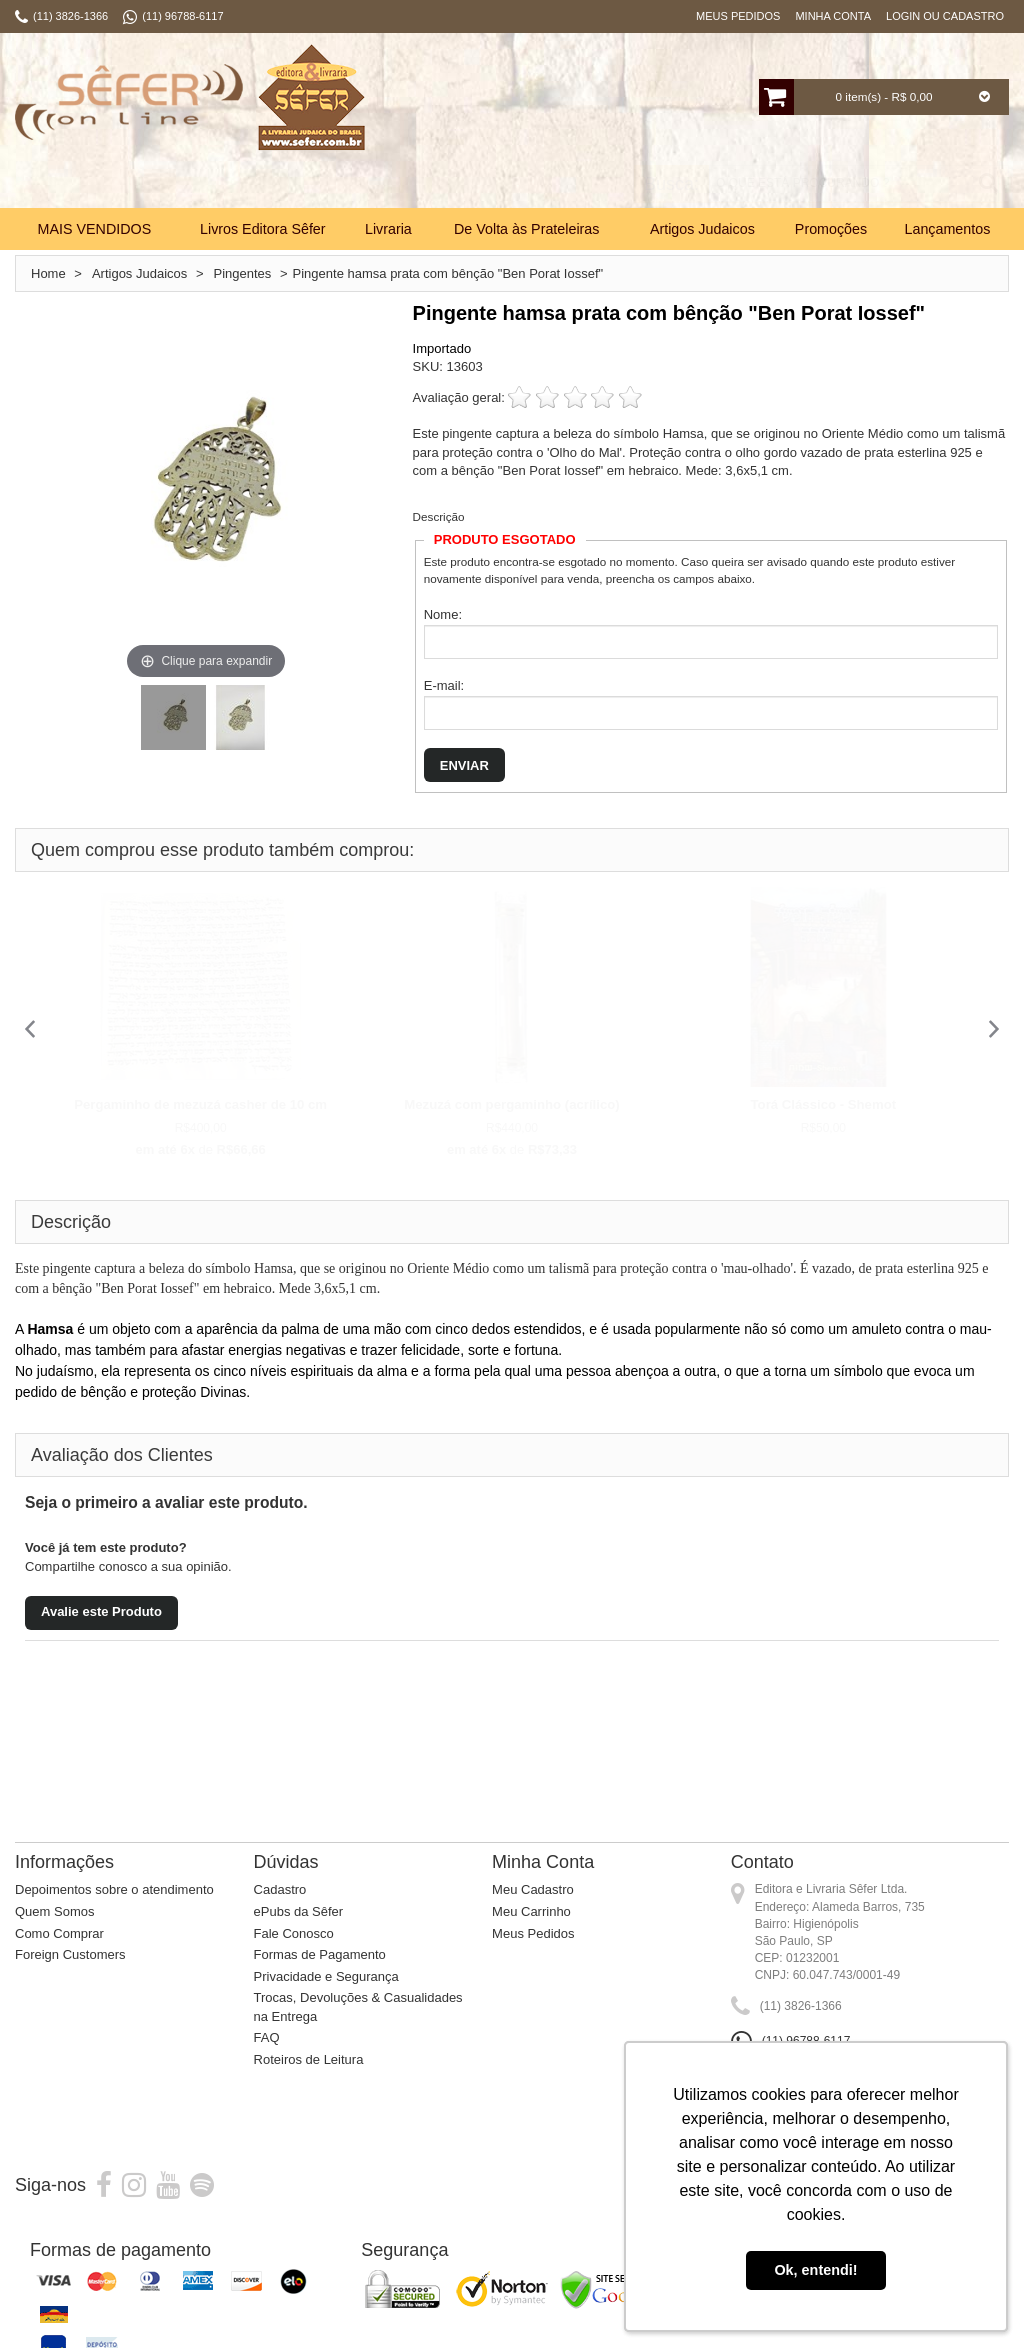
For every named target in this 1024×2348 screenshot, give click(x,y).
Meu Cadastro (533, 1895)
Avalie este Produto (101, 1617)
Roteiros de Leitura (309, 2065)
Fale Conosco (294, 1938)
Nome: (443, 620)
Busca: (671, 190)
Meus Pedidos (738, 16)
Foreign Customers (70, 1960)
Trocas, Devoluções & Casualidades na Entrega (358, 2013)
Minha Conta (833, 16)
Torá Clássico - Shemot (824, 1110)
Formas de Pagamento (320, 1960)
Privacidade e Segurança (326, 1981)
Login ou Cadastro (945, 16)
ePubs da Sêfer (299, 1917)
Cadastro (280, 1895)
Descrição (439, 521)
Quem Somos (54, 1917)
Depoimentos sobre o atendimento (114, 1895)
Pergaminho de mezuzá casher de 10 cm (200, 1110)
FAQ (267, 2043)
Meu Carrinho (531, 1917)
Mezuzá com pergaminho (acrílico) (511, 1110)
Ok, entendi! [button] (815, 2270)
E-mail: (444, 691)
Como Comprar (59, 1938)
